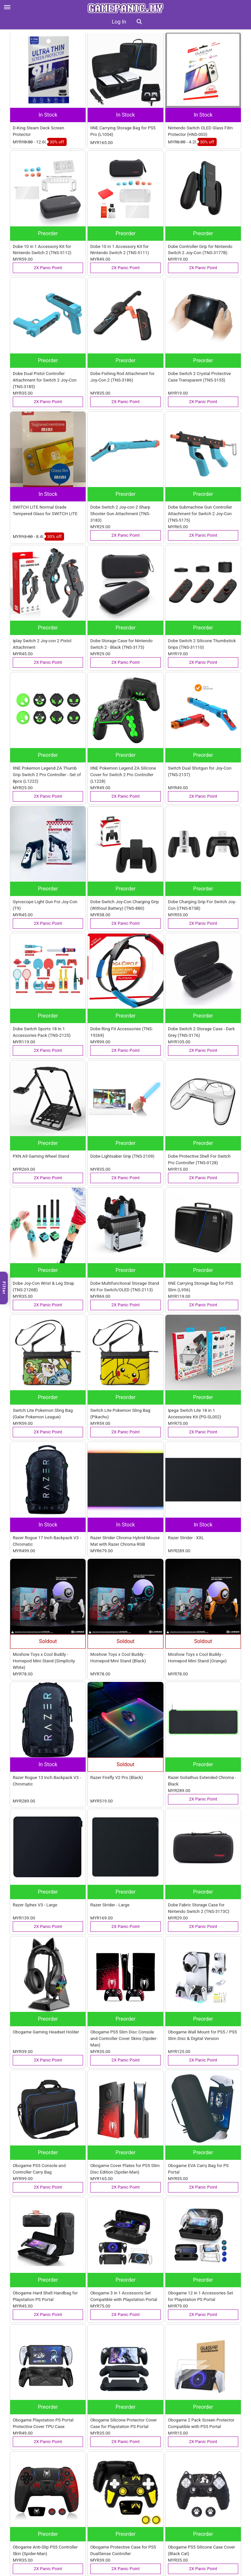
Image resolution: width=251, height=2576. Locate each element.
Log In (119, 22)
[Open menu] (7, 7)
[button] (139, 22)
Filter (4, 1288)
